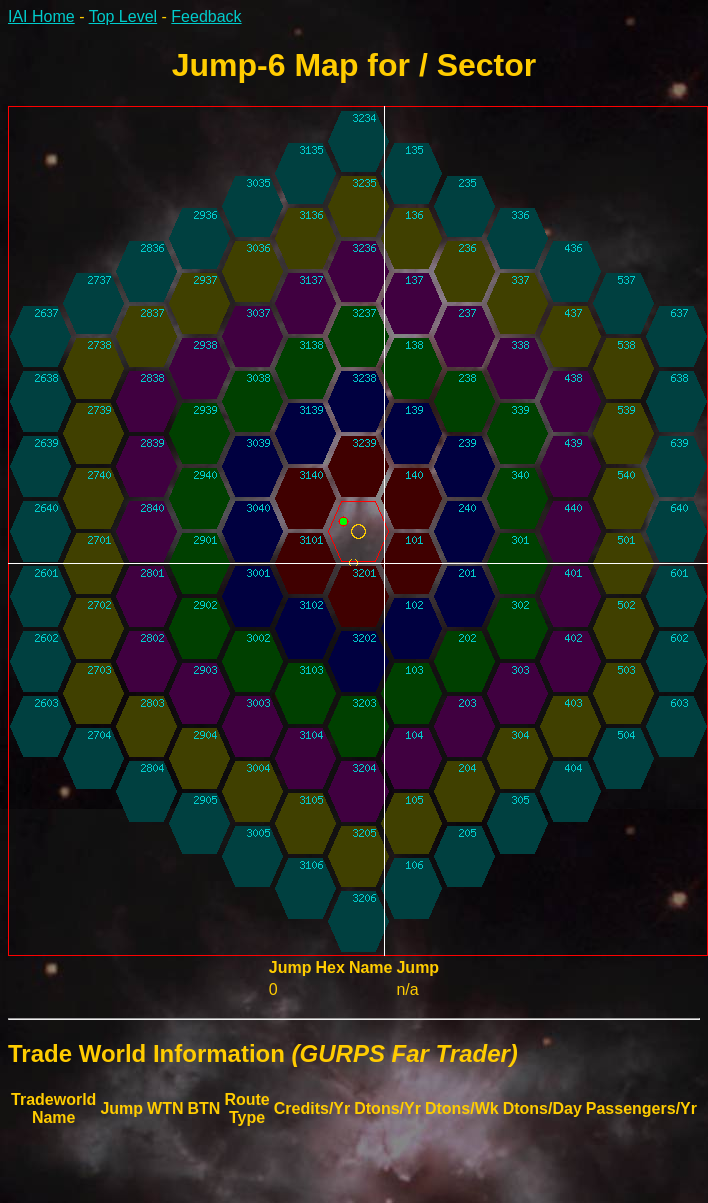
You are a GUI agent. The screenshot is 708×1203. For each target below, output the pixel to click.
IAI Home (41, 16)
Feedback (206, 16)
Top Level (123, 16)
